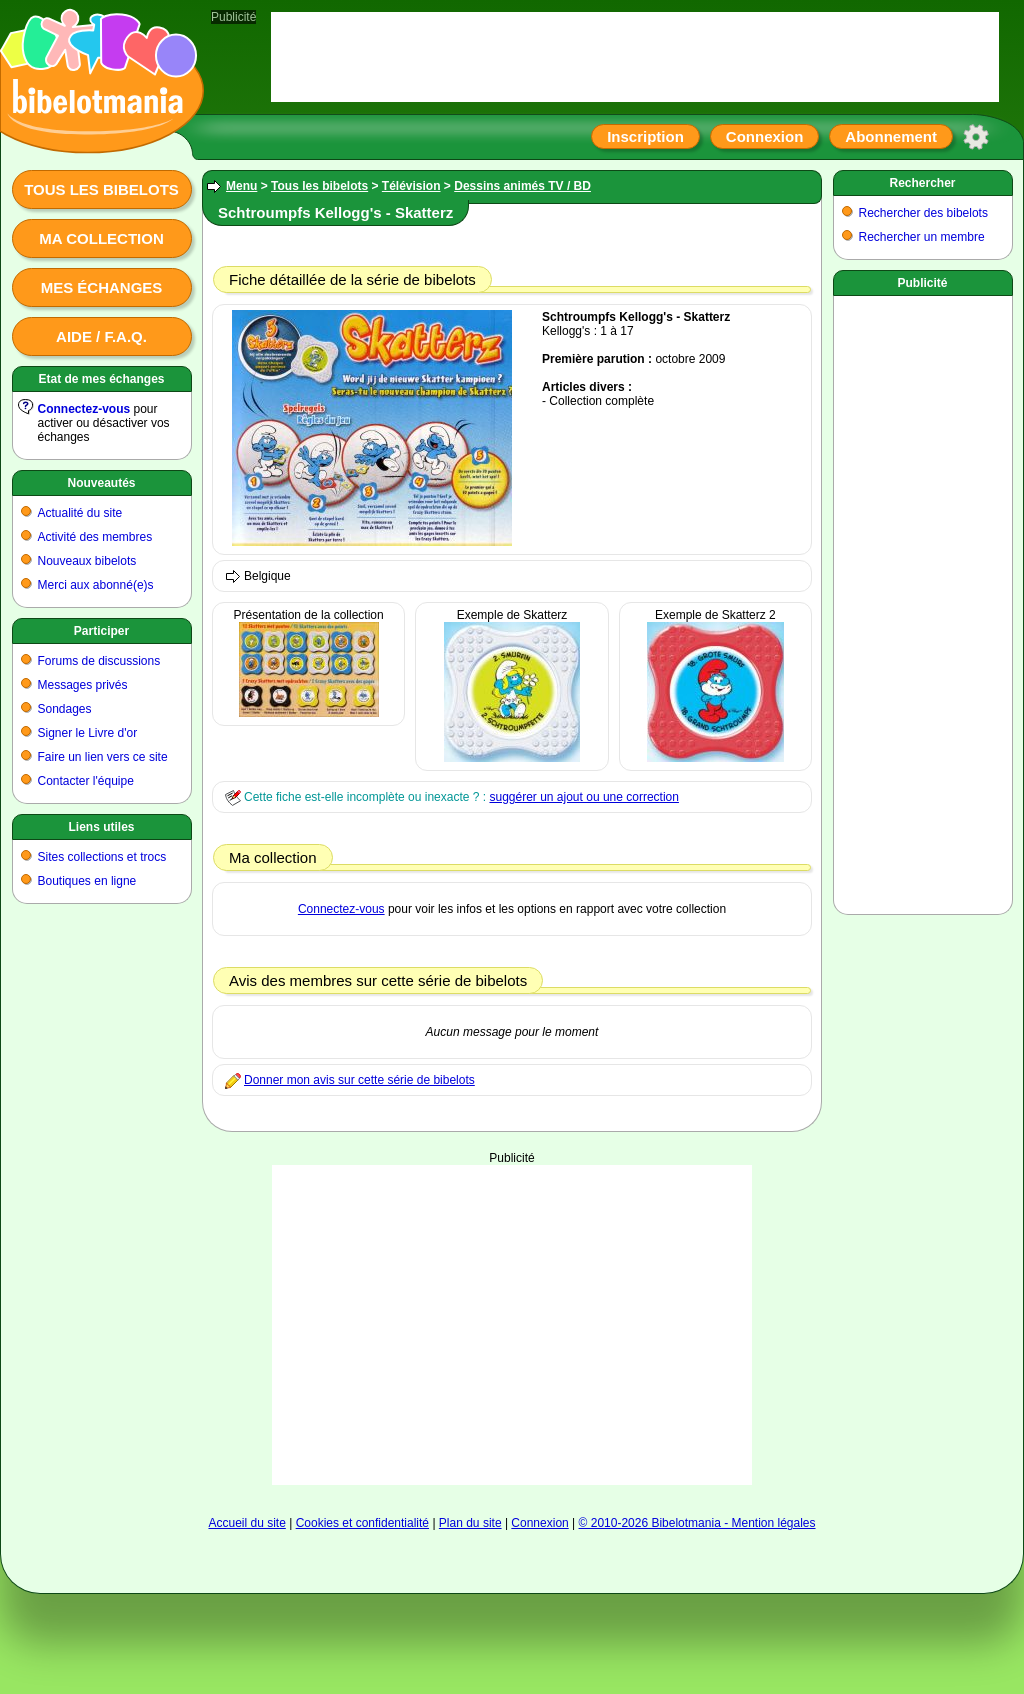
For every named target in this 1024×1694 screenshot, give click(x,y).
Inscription (645, 136)
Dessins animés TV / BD (522, 186)
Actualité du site (80, 513)
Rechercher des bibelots (923, 213)
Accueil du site (246, 1523)
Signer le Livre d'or (88, 733)
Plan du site (470, 1523)
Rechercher (922, 183)
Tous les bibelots (101, 189)
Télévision (411, 186)
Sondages (65, 709)
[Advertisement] (512, 1325)
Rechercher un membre (922, 237)
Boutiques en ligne (87, 881)
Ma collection (101, 238)
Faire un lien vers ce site (103, 757)
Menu (241, 186)
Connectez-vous (84, 409)
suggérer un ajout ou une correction (583, 797)
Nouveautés (101, 483)
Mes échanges (102, 287)
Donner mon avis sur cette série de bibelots (359, 1080)
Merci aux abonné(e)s (96, 585)
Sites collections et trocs (102, 857)
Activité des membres (95, 537)
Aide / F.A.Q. (101, 336)
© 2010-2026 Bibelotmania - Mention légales (697, 1523)
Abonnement (891, 136)
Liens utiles (101, 827)
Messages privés (83, 685)
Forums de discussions (99, 661)
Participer (101, 631)
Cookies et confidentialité (362, 1523)
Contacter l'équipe (86, 781)
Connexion (765, 136)
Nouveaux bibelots (87, 561)
